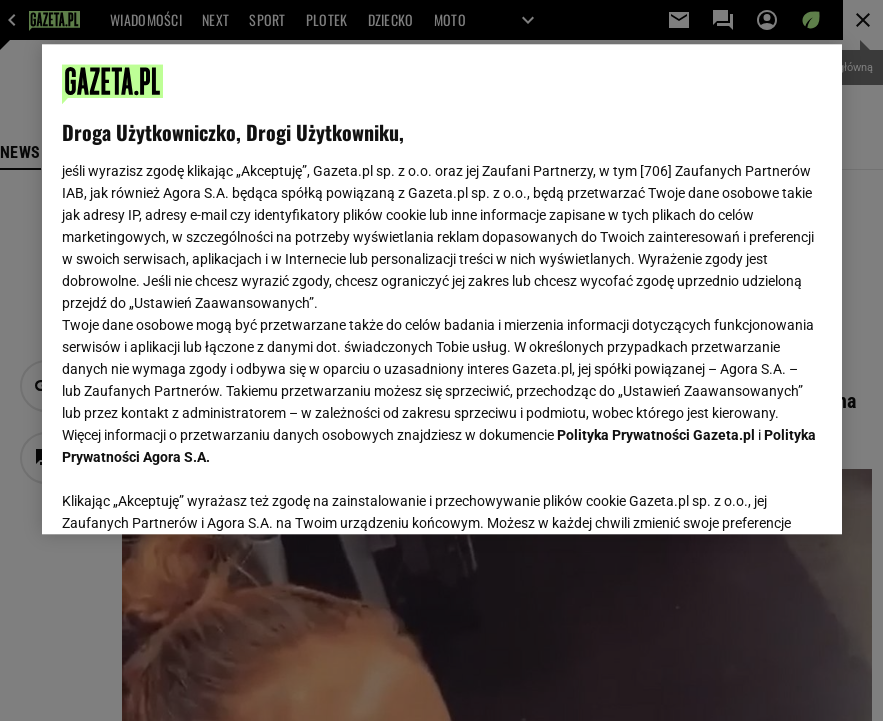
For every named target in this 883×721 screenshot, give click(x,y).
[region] (442, 289)
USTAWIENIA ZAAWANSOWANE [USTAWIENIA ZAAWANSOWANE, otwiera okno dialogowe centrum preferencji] (192, 494)
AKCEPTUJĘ (753, 495)
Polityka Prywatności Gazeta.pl (656, 435)
